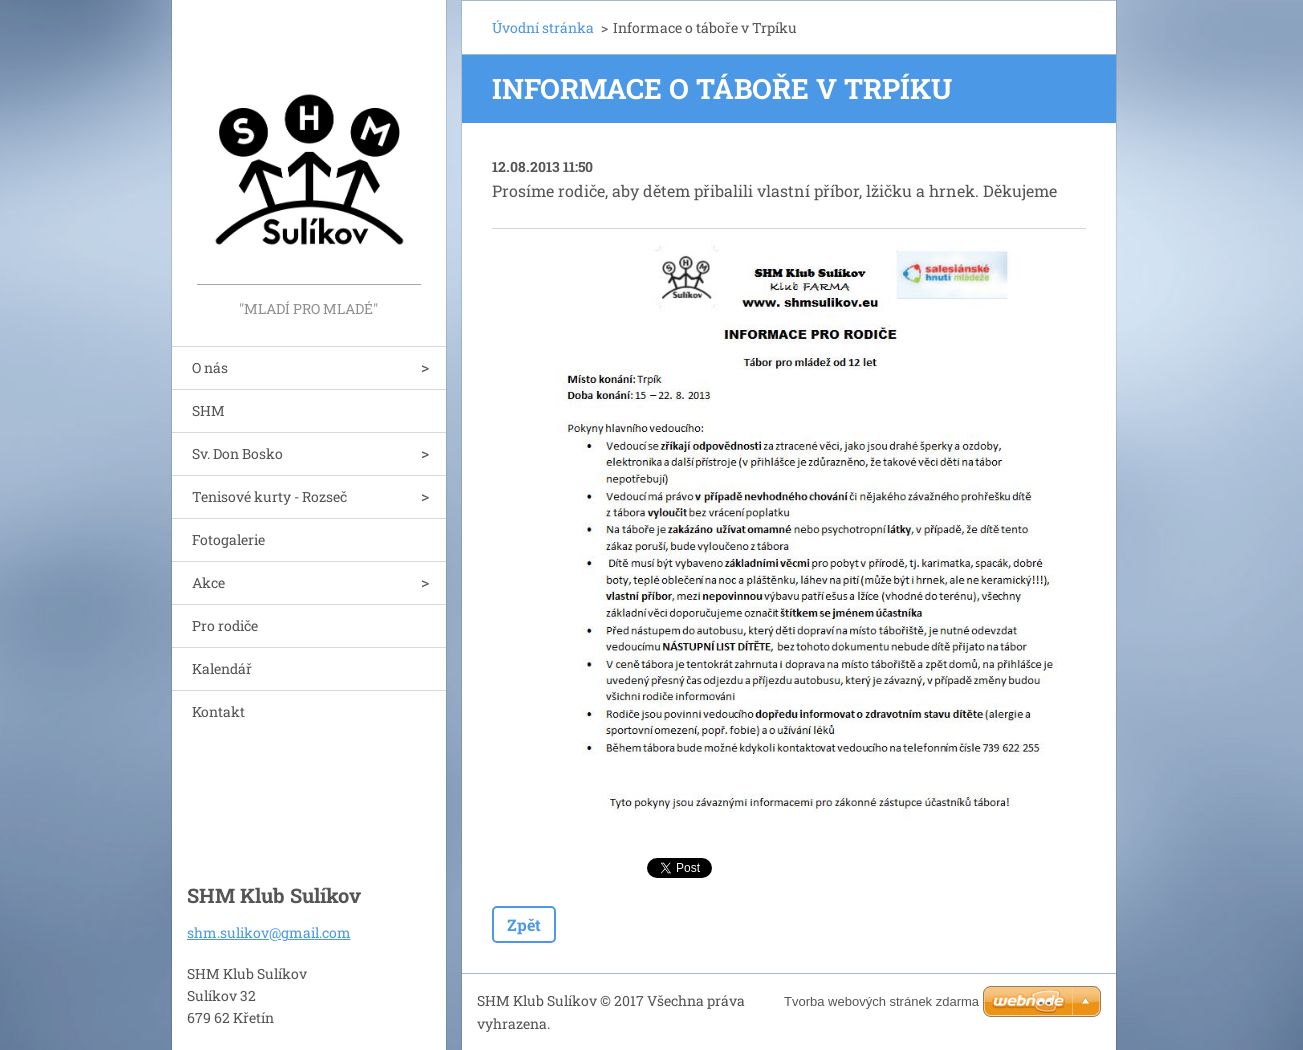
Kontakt (218, 711)
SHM (208, 410)
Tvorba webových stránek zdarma (881, 1001)
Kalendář (222, 668)
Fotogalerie (228, 539)
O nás (210, 367)
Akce (208, 582)
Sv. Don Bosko (237, 453)
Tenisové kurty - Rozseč (269, 496)
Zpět (524, 924)
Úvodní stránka (543, 27)
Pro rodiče (225, 625)
